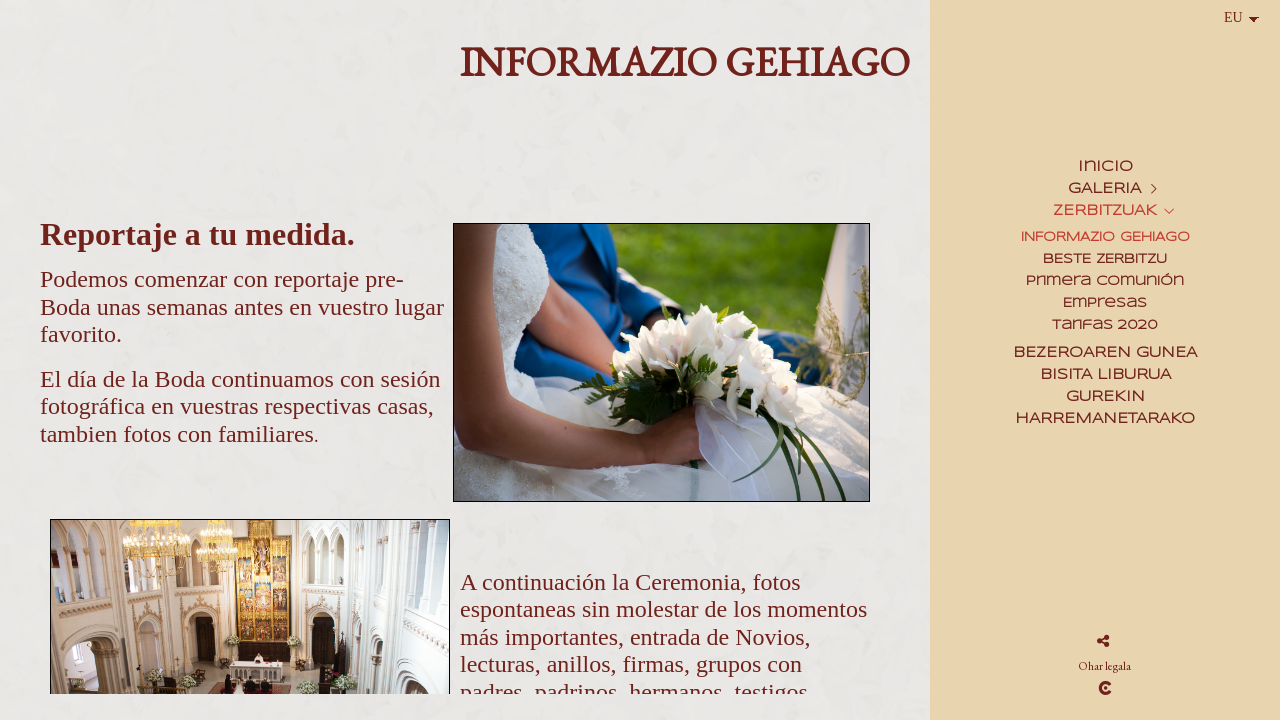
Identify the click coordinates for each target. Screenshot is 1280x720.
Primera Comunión (1105, 281)
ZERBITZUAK (1105, 211)
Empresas (1105, 303)
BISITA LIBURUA (1105, 375)
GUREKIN (1105, 397)
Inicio (1105, 167)
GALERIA (1104, 189)
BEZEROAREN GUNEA (1105, 353)
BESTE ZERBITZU (1105, 259)
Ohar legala (1104, 666)
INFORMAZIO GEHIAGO (1105, 237)
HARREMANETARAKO (1105, 419)
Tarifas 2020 (1105, 325)
